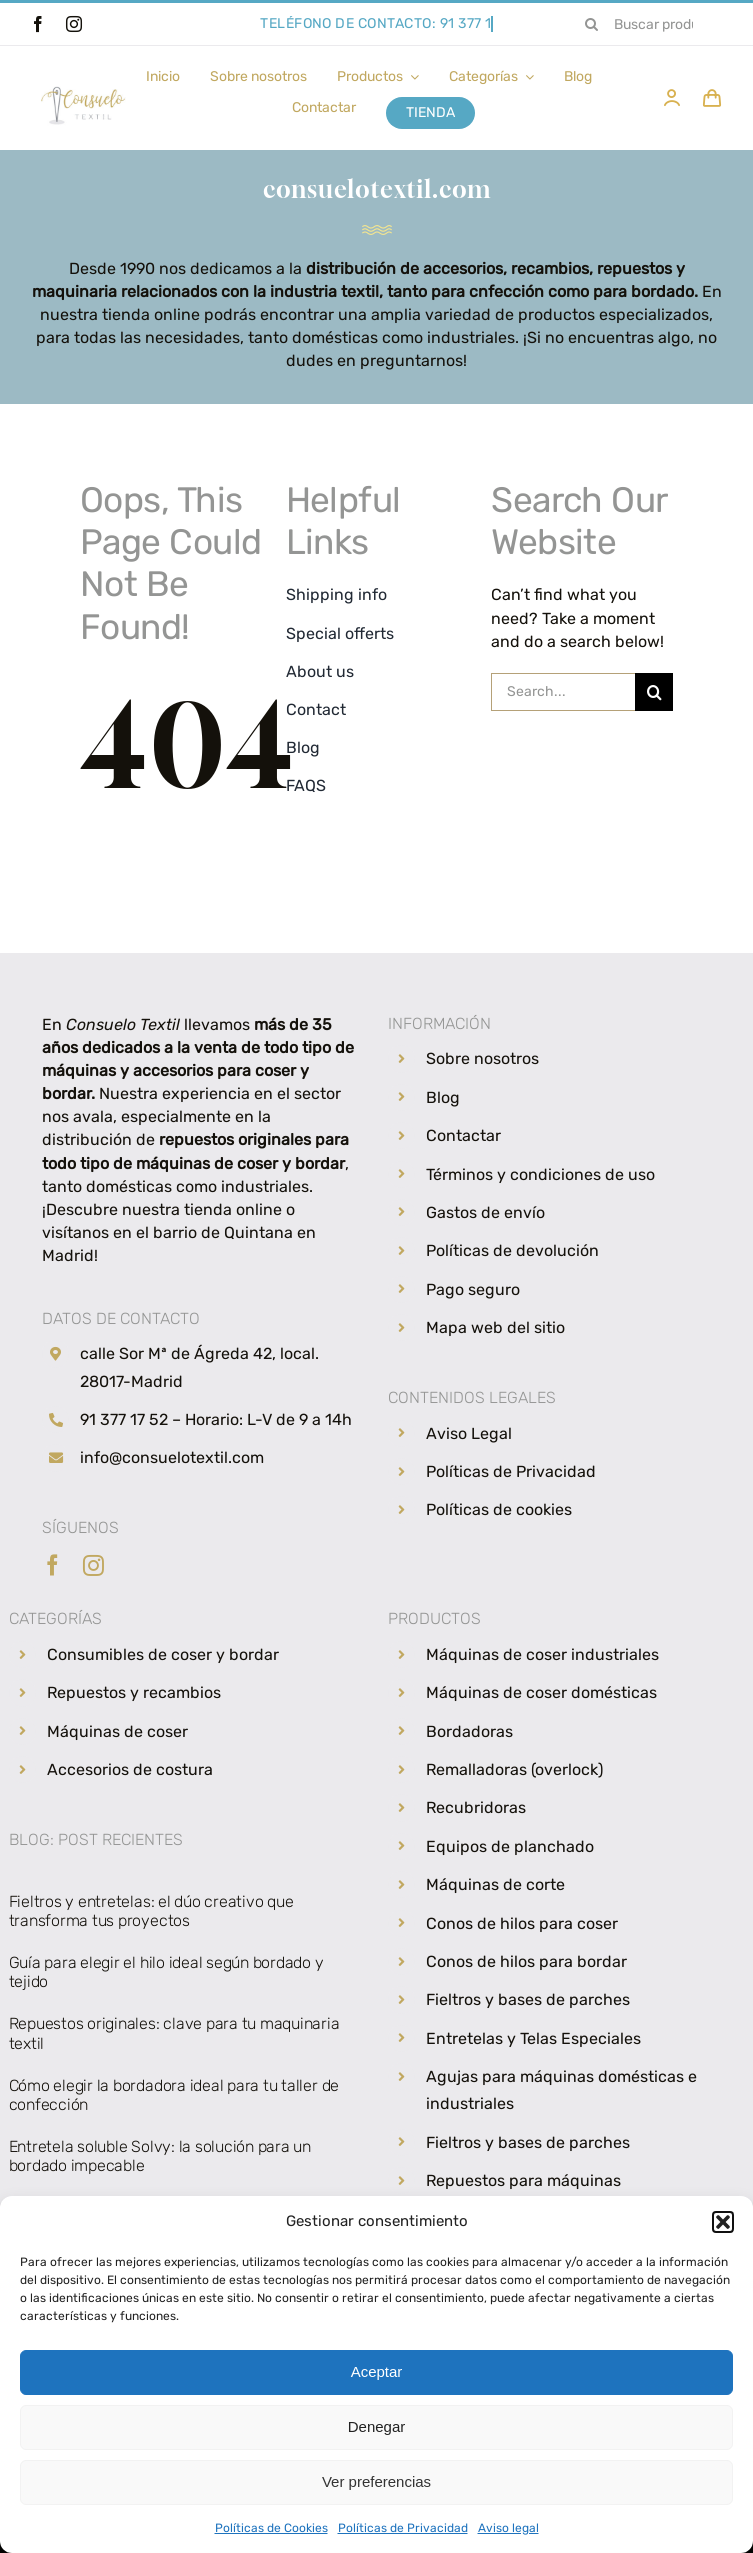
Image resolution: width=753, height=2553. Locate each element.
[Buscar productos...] (647, 24)
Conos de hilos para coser (522, 1923)
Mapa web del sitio (495, 1327)
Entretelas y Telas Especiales (533, 2038)
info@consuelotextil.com (172, 1457)
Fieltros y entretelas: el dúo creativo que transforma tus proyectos (151, 1911)
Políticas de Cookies (271, 2528)
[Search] (592, 24)
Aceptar (377, 2371)
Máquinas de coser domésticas (541, 1692)
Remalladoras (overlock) (514, 1769)
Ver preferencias (376, 2481)
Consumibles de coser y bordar (163, 1654)
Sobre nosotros (482, 1058)
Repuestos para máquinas (523, 2180)
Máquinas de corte (495, 1884)
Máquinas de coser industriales (542, 1654)
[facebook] (38, 24)
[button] (723, 2222)
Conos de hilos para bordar (526, 1961)
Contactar (463, 1135)
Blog (443, 1097)
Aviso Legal (469, 1433)
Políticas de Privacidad (403, 2528)
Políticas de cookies (499, 1509)
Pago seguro (473, 1289)
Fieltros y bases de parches (528, 1999)
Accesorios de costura (130, 1769)
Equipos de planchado (510, 1846)
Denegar (377, 2426)
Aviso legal (508, 2528)
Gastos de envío (485, 1212)
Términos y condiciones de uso (540, 1174)
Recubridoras (476, 1807)
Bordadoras (469, 1731)
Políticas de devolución (512, 1250)
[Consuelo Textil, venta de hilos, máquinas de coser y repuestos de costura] (83, 82)
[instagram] (74, 24)
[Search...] (563, 692)
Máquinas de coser (117, 1731)
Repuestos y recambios (134, 1692)
